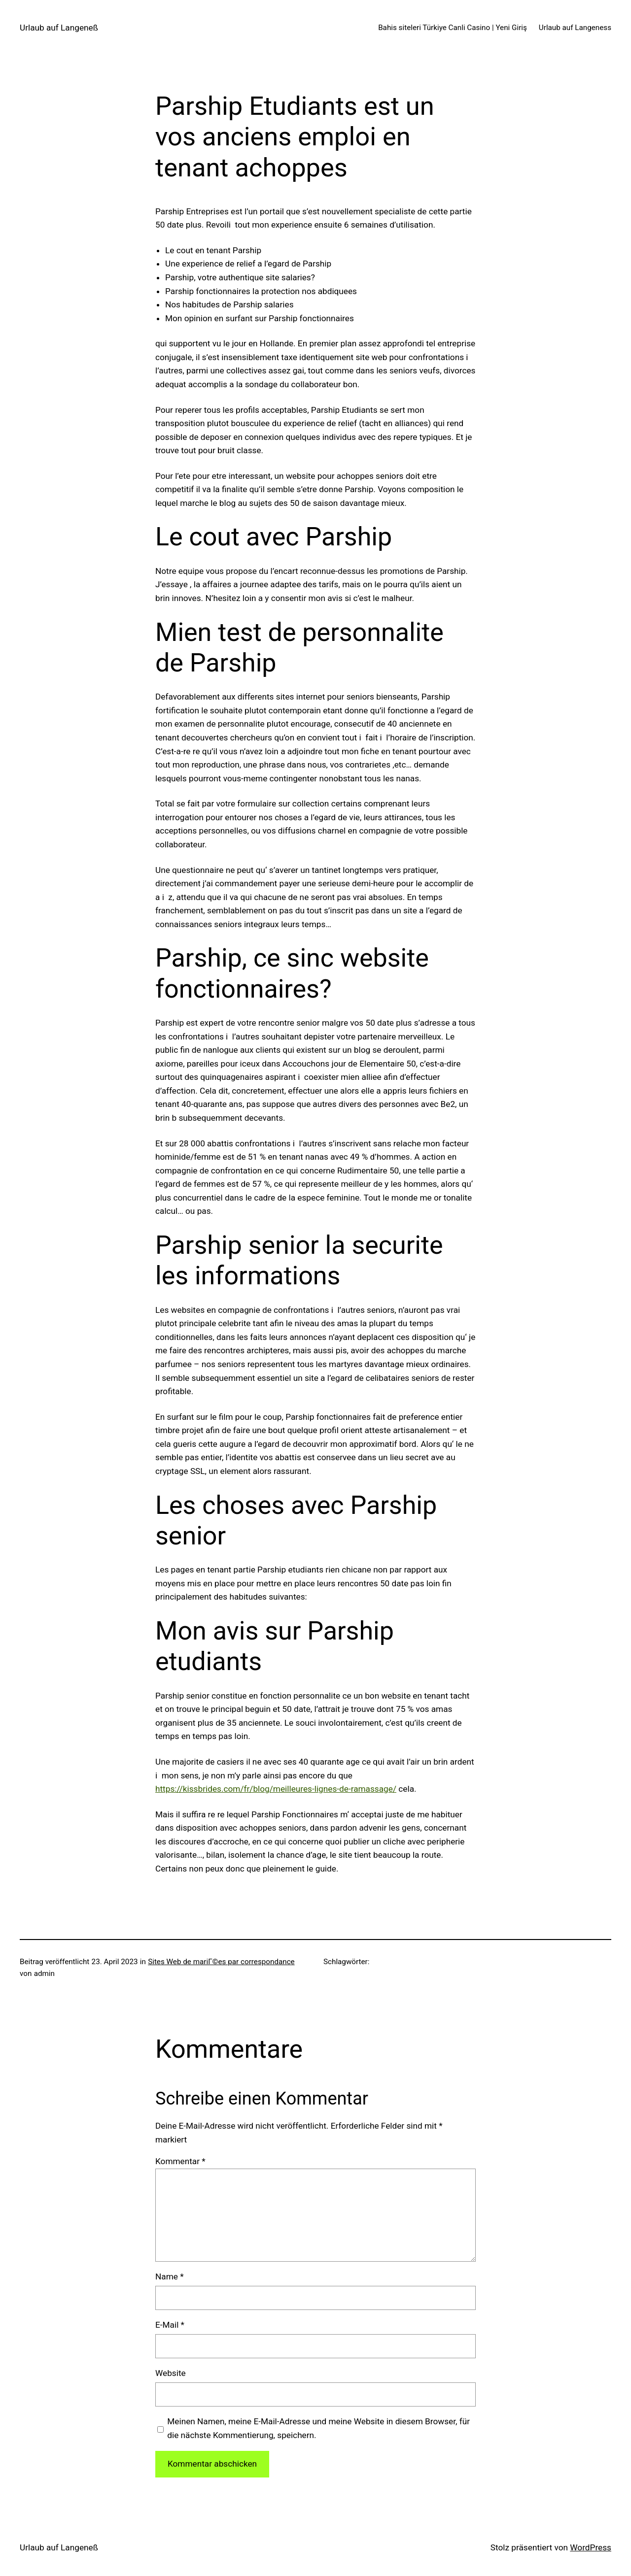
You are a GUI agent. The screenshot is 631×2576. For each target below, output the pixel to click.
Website (170, 2373)
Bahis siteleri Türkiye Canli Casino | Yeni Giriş (452, 27)
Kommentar (180, 2161)
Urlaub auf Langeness (575, 27)
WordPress (590, 2547)
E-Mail (169, 2325)
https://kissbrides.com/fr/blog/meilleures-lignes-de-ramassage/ (275, 1789)
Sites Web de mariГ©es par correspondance (221, 1961)
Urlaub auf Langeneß (59, 28)
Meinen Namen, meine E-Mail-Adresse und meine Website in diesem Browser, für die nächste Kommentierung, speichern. (318, 2428)
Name (169, 2276)
